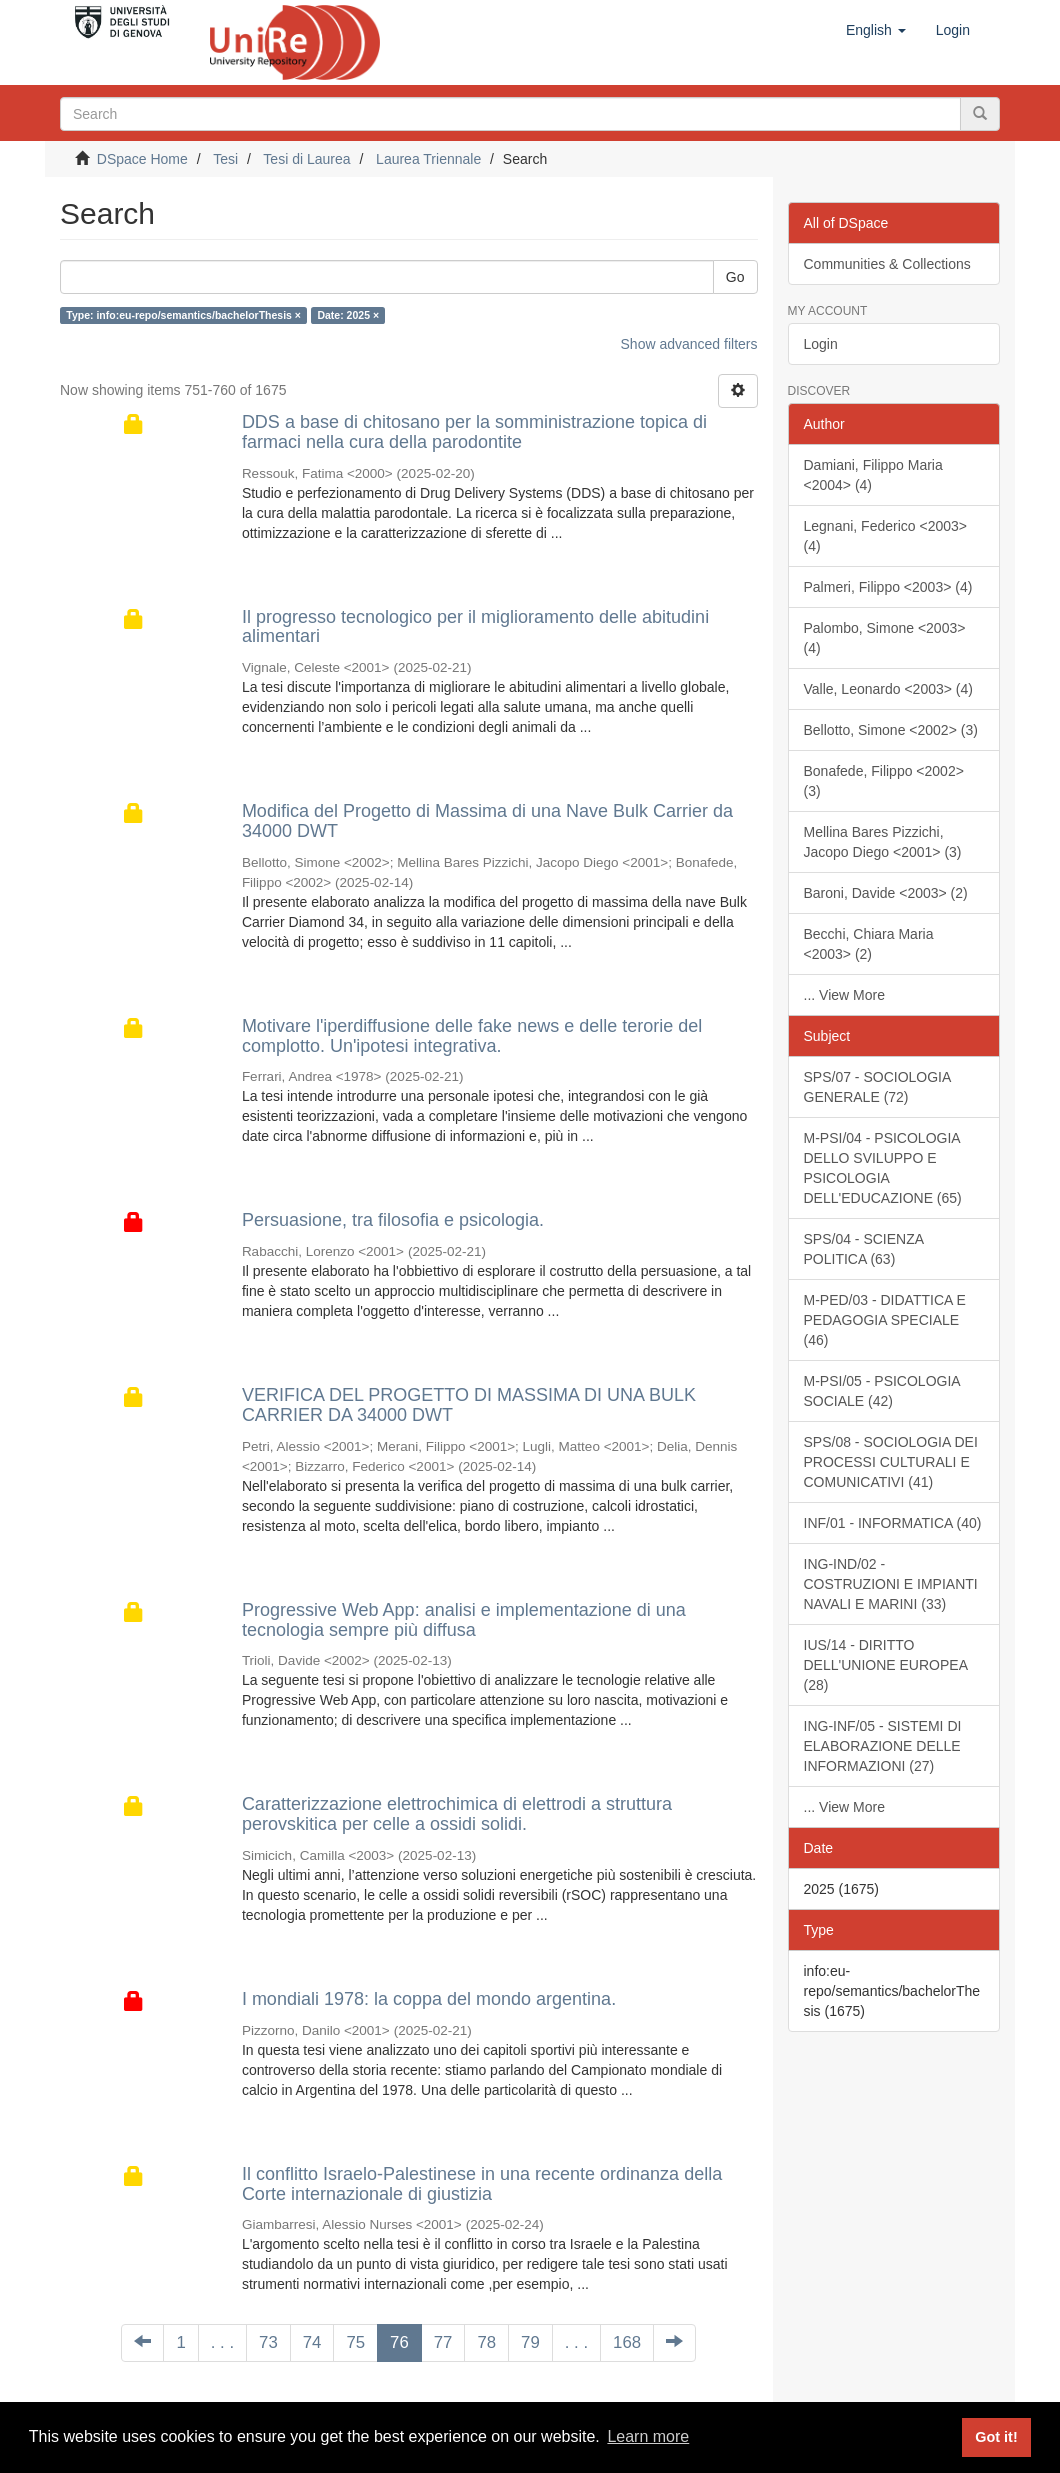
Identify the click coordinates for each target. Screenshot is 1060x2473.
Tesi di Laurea (306, 159)
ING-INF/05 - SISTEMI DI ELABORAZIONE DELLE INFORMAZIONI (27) (883, 1746)
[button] (876, 30)
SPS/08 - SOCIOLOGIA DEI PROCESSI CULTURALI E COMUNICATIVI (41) (891, 1462)
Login (821, 344)
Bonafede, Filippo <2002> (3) (884, 781)
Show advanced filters (689, 344)
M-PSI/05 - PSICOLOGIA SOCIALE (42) (882, 1391)
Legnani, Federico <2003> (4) (885, 536)
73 (268, 2342)
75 (355, 2342)
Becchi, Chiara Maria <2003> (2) (869, 944)
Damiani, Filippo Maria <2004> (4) (873, 475)
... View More (844, 995)
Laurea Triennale (428, 159)
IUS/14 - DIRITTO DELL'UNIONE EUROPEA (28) (886, 1665)
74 (312, 2342)
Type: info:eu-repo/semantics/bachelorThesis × (183, 315)
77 (443, 2342)
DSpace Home (142, 159)
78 (486, 2342)
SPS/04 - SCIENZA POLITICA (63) (864, 1249)
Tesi (225, 159)
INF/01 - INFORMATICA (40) (893, 1523)
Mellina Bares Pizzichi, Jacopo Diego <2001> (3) (883, 842)
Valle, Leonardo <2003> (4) (888, 689)
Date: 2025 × (348, 315)
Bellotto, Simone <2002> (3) (891, 730)
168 (627, 2342)
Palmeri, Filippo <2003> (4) (888, 587)
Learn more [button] (648, 2436)
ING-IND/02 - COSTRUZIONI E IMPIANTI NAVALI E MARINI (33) (891, 1584)
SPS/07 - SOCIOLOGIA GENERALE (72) (878, 1087)
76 (399, 2342)
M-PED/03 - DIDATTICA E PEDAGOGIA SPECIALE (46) (885, 1320)
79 (530, 2342)
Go (735, 277)
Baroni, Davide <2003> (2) (886, 893)
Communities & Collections (887, 264)
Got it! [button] (996, 2437)
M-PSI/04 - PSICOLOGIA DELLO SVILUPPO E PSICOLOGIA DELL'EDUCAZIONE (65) (883, 1168)
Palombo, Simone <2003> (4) (885, 638)
